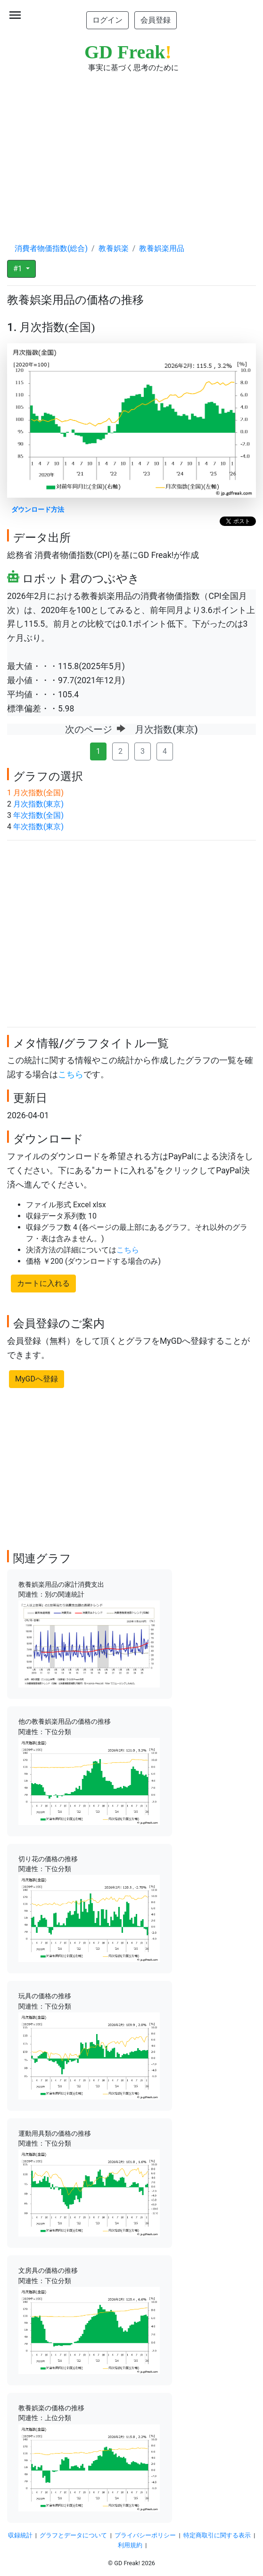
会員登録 (155, 20)
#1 (18, 268)
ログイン (107, 20)
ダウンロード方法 (37, 510)
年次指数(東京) (38, 826)
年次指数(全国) (38, 815)
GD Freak (128, 52)
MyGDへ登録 (36, 1378)
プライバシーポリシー (145, 2535)
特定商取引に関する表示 (217, 2535)
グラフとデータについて (73, 2535)
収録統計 (20, 2535)
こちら (70, 1074)
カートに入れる (43, 1283)
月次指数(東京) (38, 803)
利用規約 (130, 2545)
